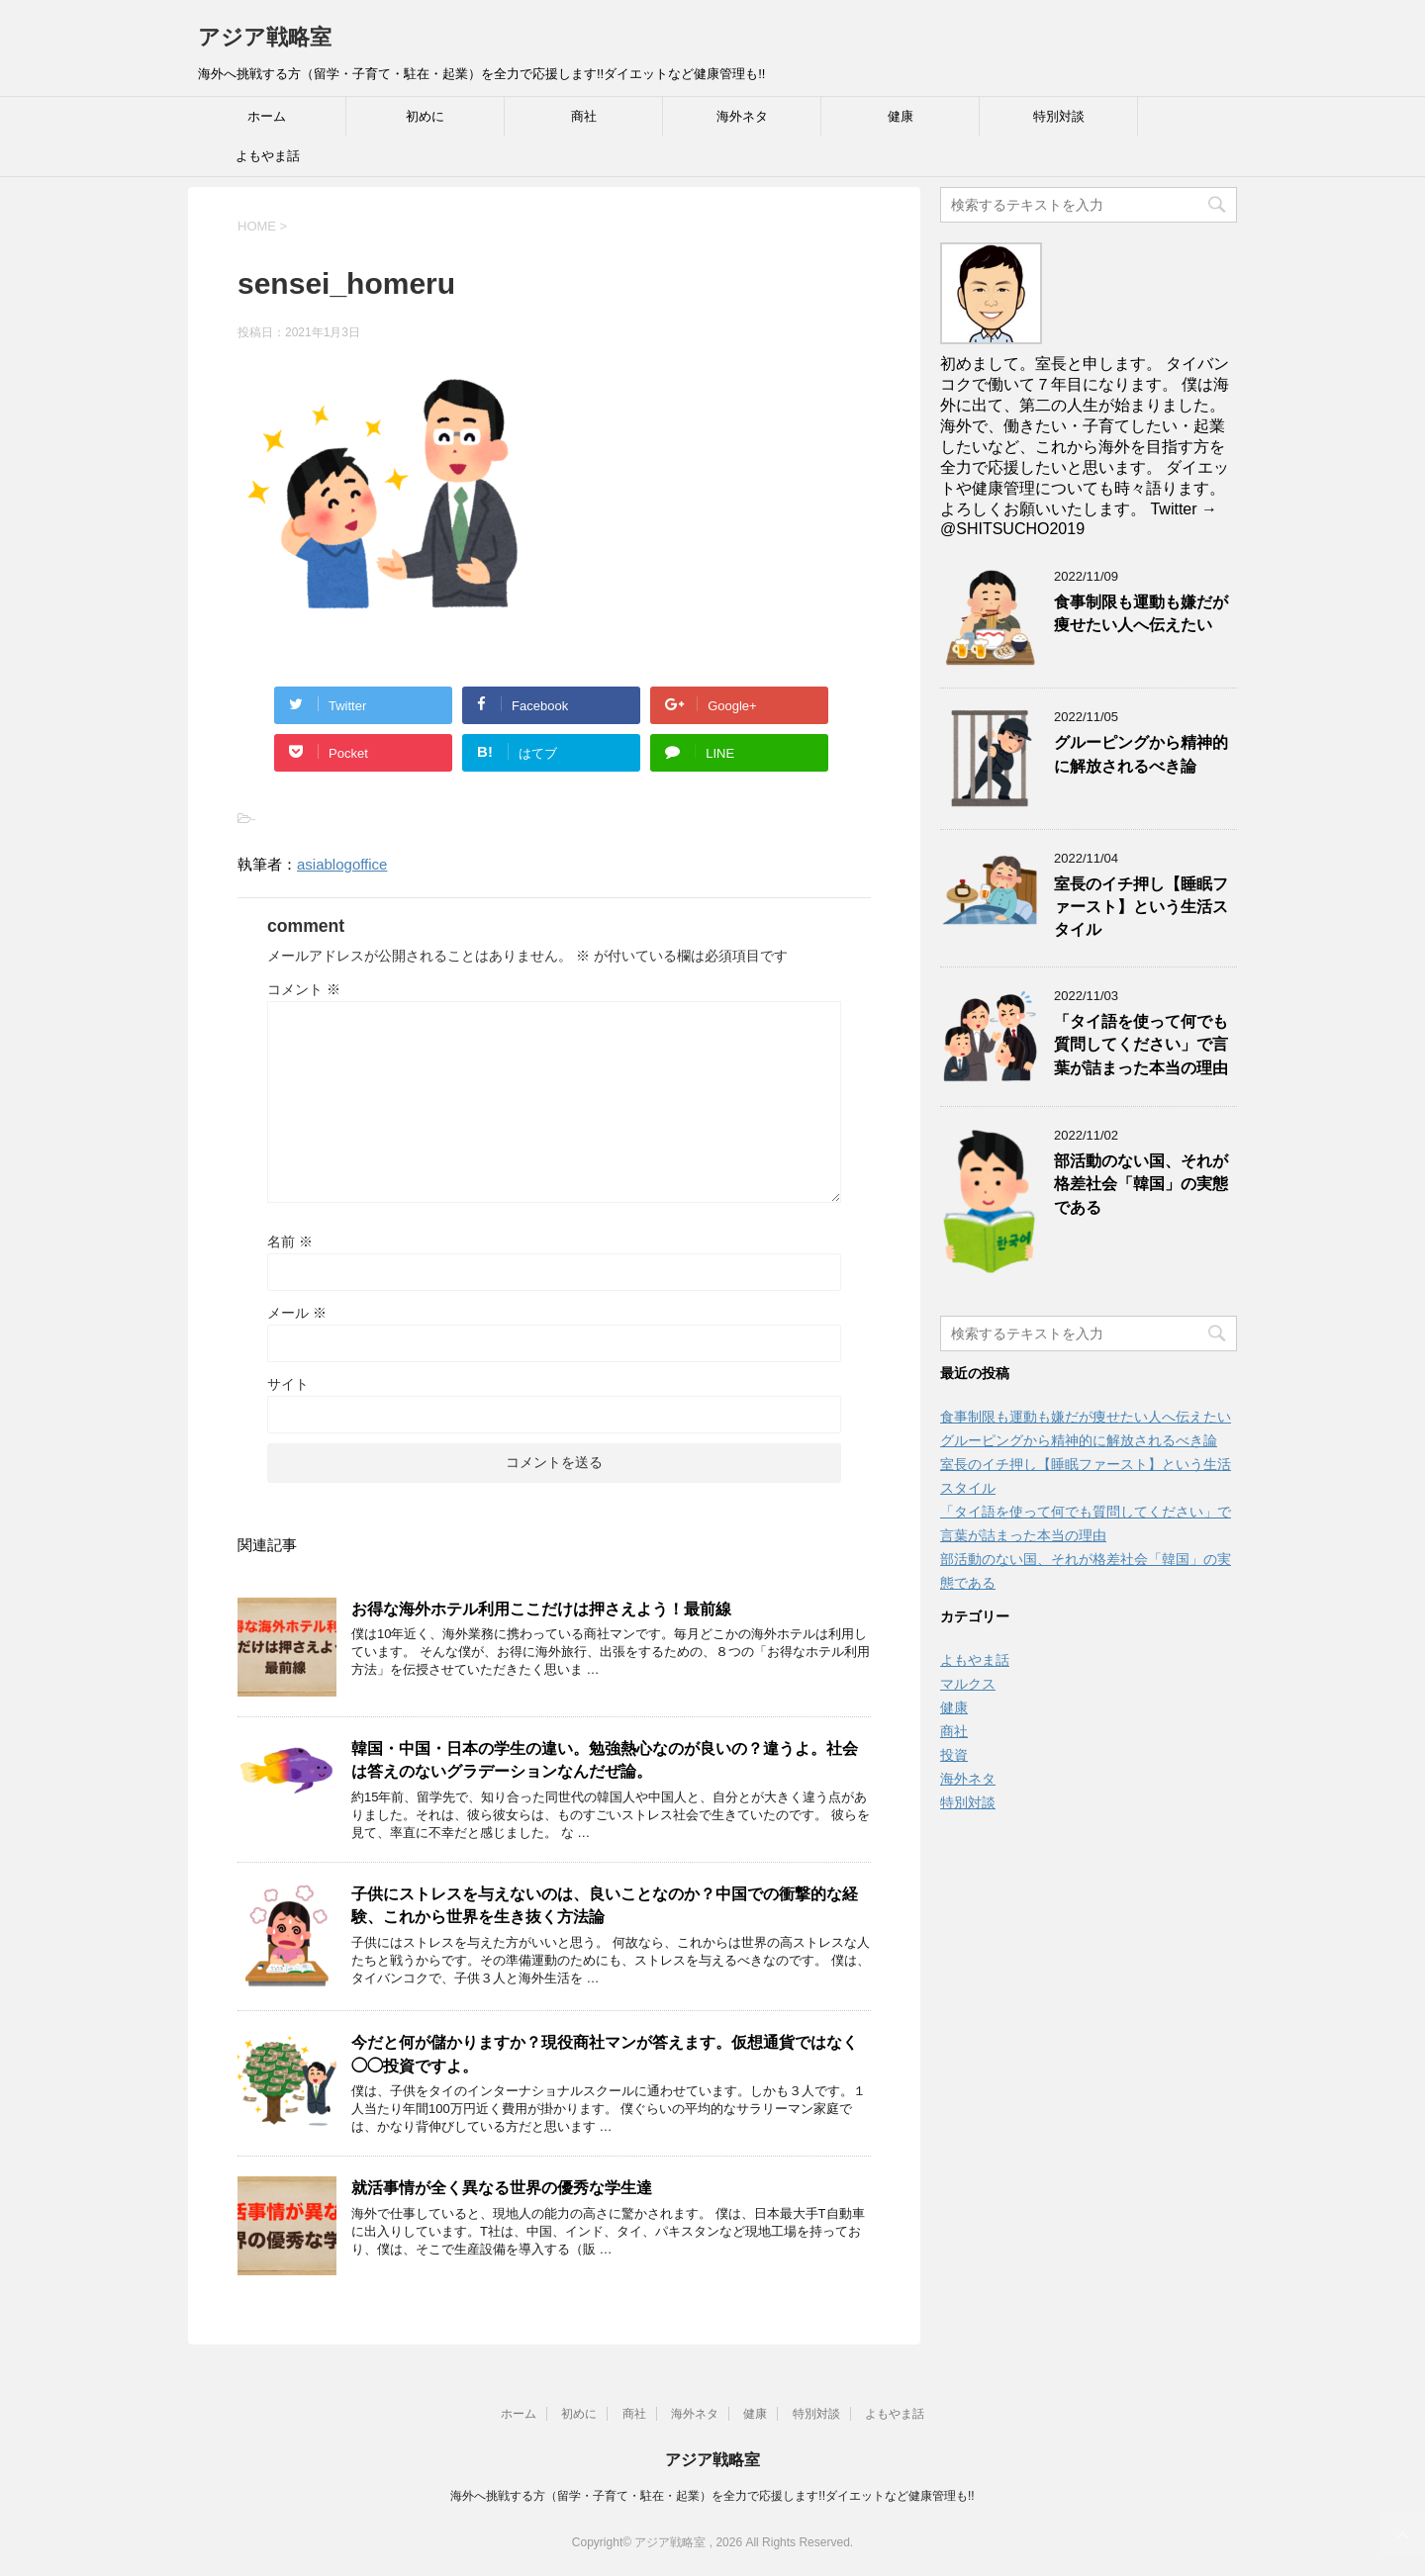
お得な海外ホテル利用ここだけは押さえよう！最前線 (541, 1609)
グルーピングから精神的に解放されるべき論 (1141, 754)
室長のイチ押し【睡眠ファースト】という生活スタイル (1141, 907)
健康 (900, 116)
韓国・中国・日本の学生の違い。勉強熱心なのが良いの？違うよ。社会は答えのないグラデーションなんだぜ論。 (604, 1760)
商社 (584, 116)
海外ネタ (742, 116)
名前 (290, 1241)
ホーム (266, 116)
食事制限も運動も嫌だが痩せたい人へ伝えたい (1141, 613)
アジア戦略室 (265, 37)
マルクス (968, 1684)
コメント (303, 989)
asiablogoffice (342, 864)
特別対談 (1059, 116)
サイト (288, 1384)
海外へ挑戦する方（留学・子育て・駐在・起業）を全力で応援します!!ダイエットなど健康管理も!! (712, 2496)
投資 (954, 1755)
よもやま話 (268, 155)
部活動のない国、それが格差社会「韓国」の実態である (1141, 1184)
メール (297, 1313)
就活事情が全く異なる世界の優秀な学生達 (501, 2187)
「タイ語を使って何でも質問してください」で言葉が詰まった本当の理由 (1141, 1044)
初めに (425, 116)
